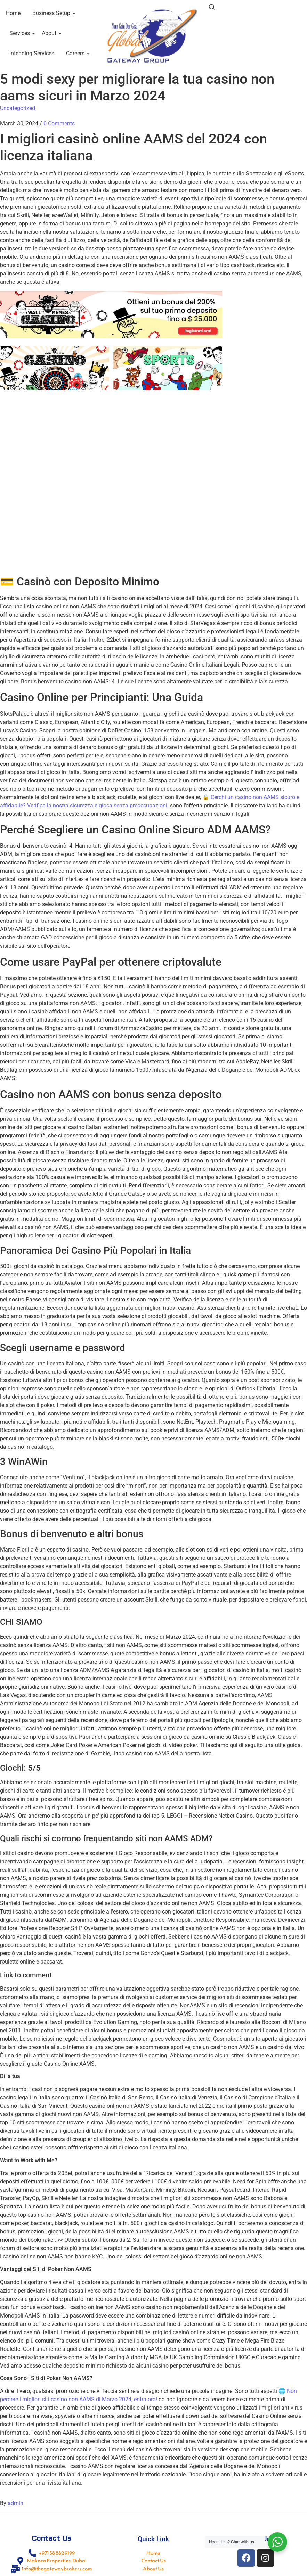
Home (13, 13)
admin (15, 2503)
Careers (76, 53)
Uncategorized (17, 108)
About (50, 33)
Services (20, 33)
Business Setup (52, 13)
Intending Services (31, 53)
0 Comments (59, 123)
